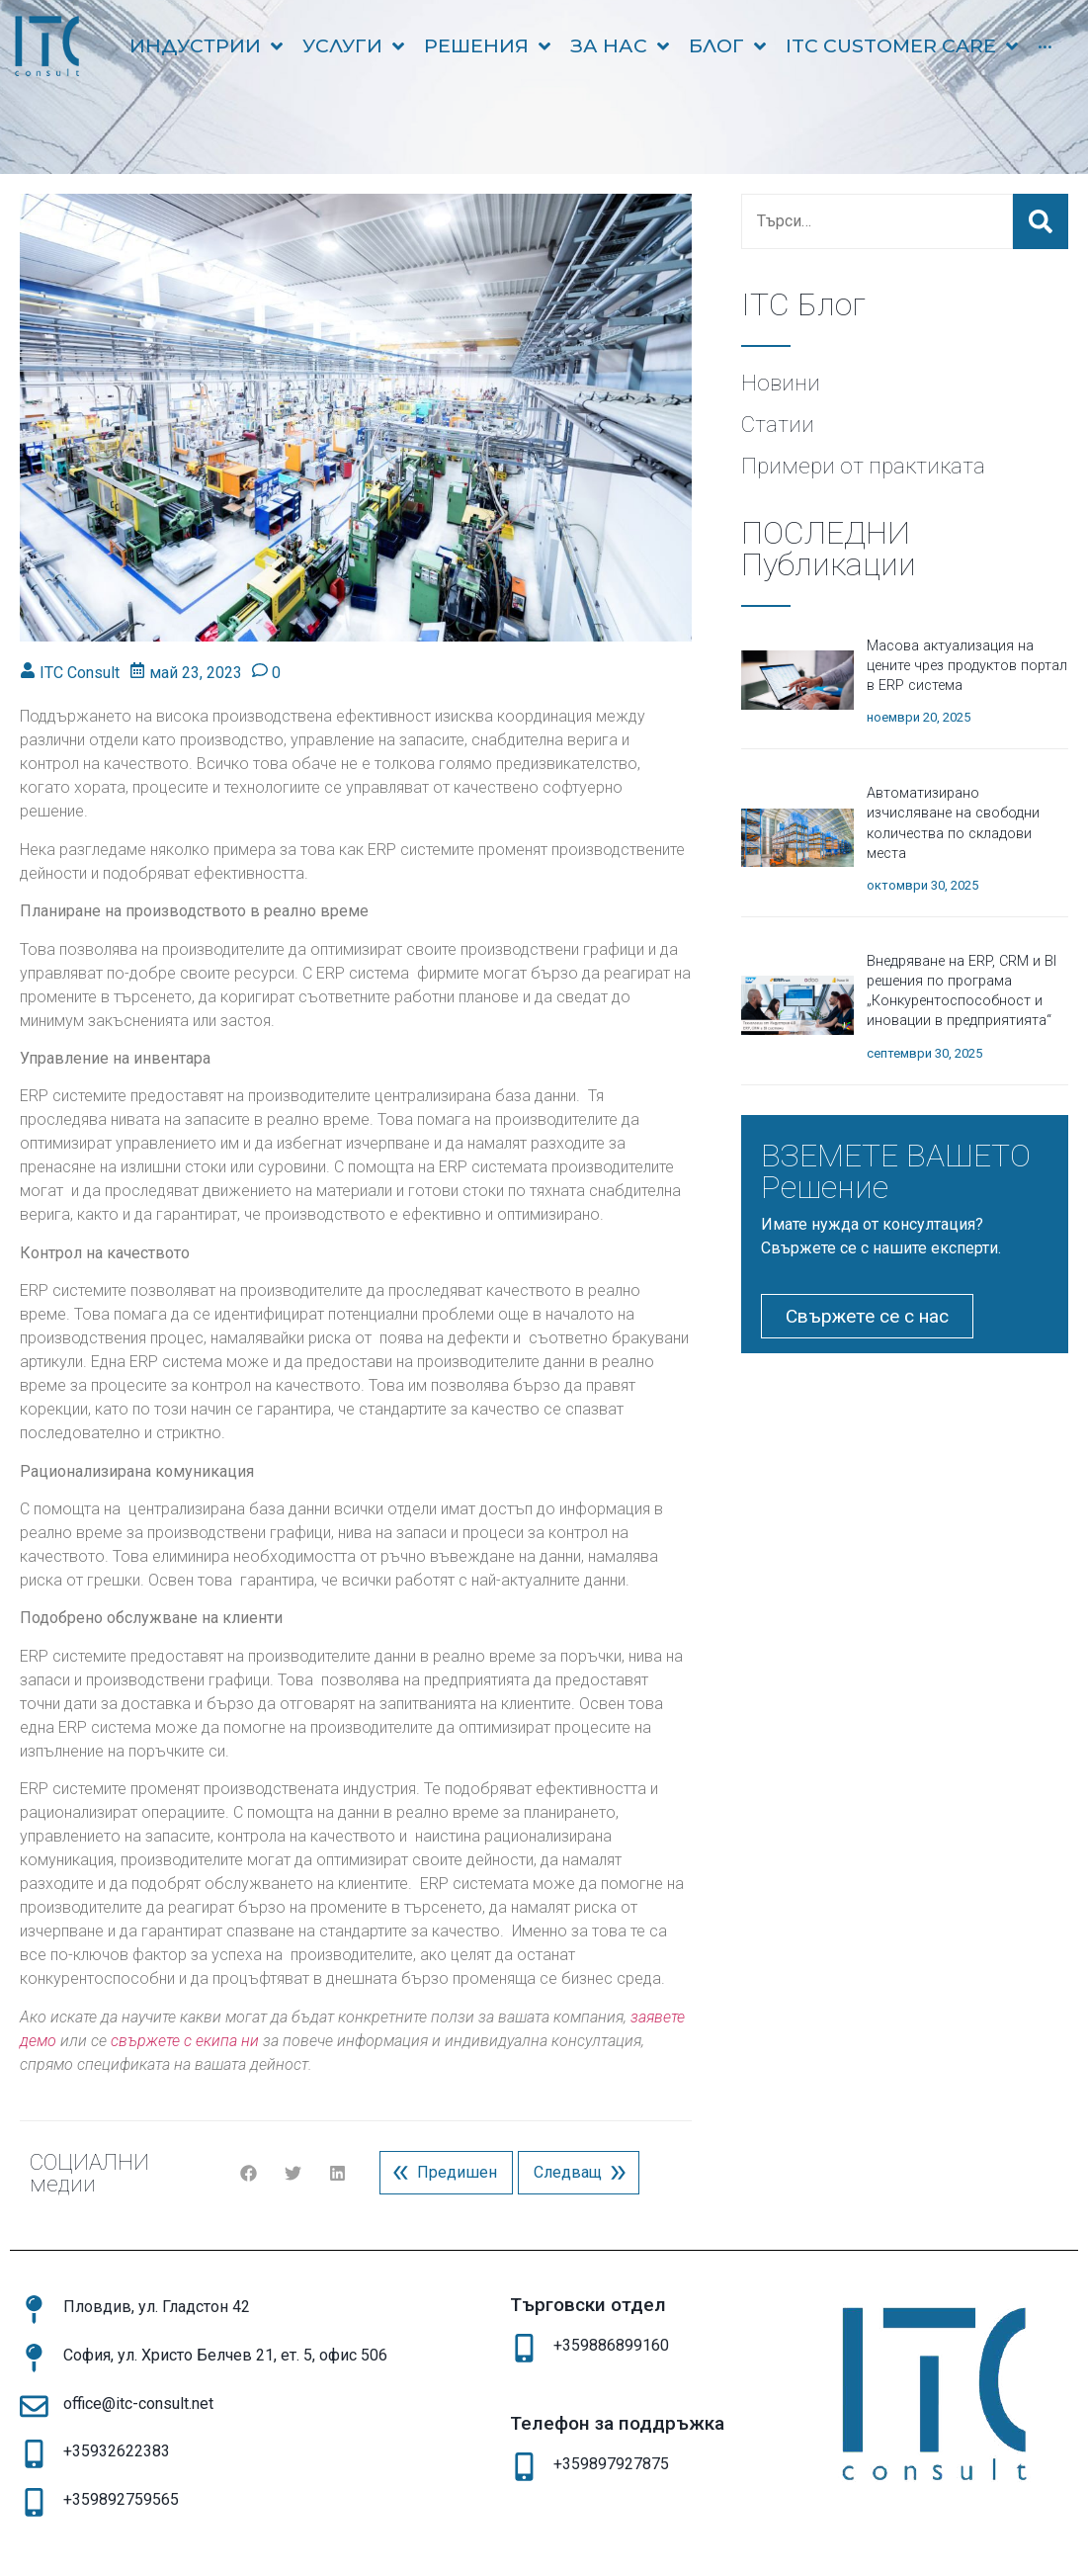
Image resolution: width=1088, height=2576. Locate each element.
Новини (780, 382)
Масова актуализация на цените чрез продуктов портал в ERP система (967, 666)
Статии (777, 424)
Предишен (441, 2173)
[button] (248, 2173)
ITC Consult (80, 672)
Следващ (583, 2173)
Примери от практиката (863, 465)
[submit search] (1040, 221)
